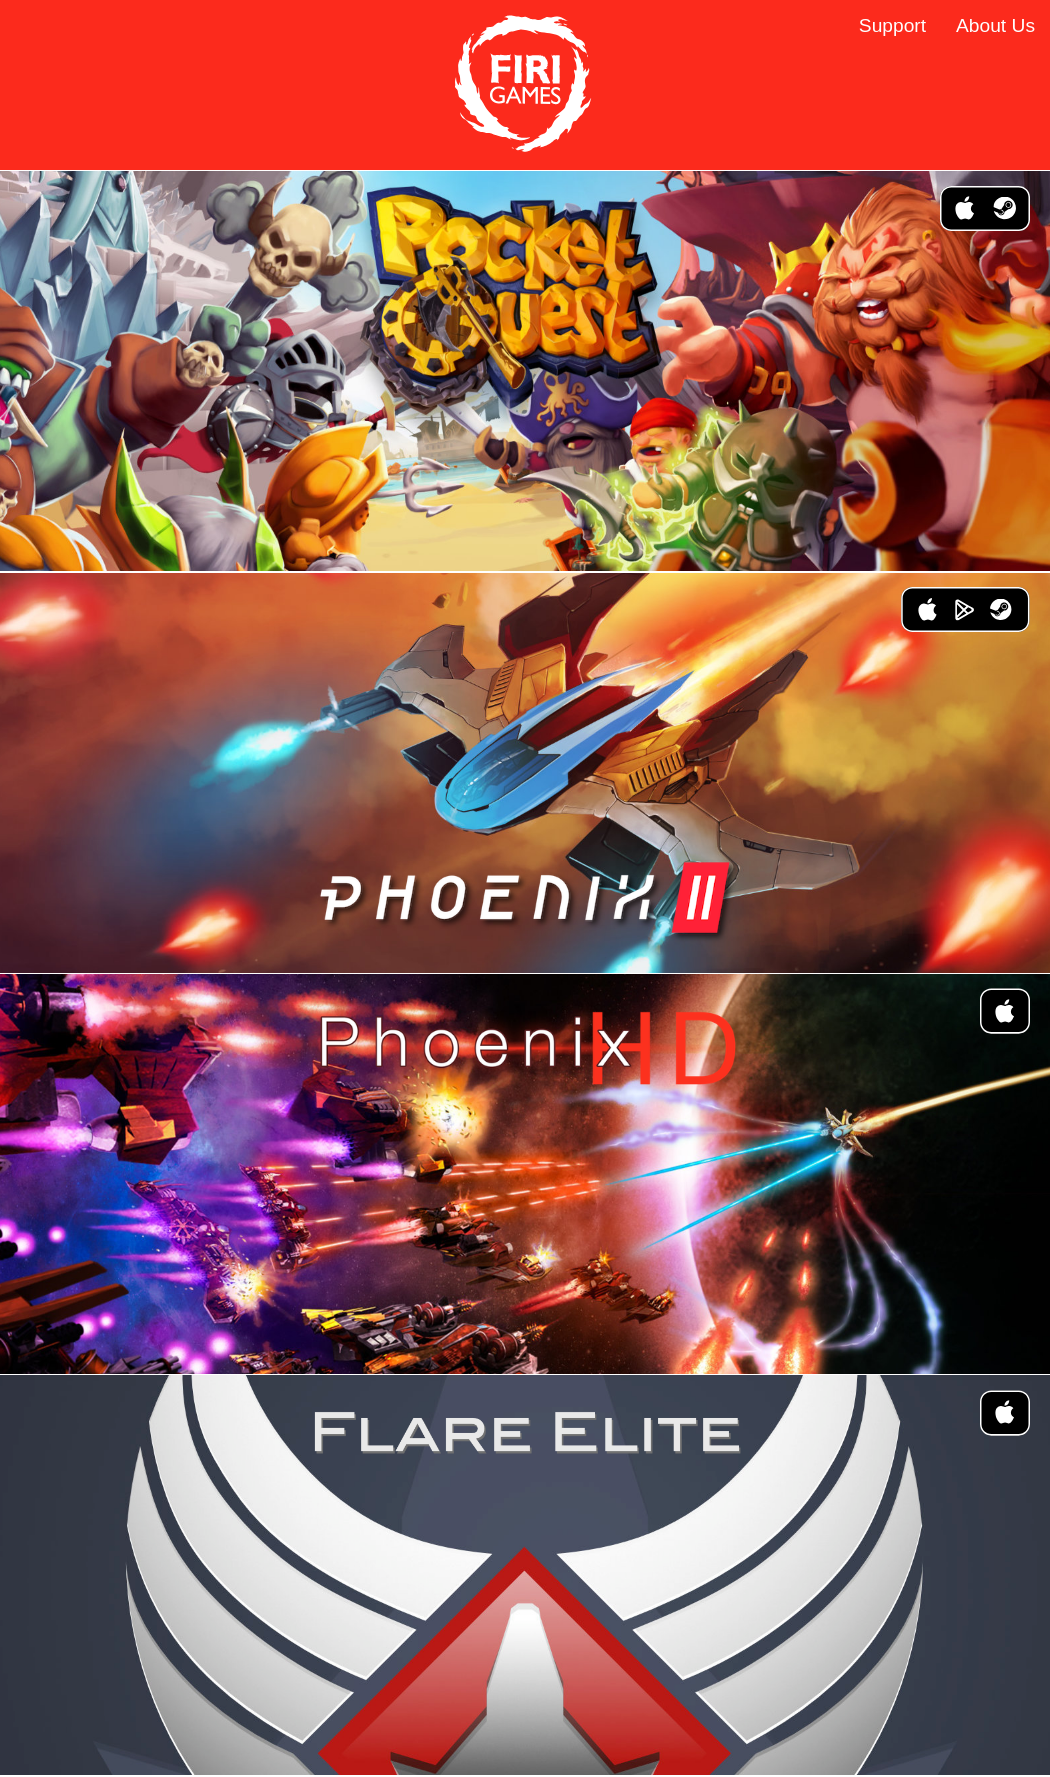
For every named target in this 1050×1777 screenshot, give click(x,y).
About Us (995, 25)
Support (892, 25)
